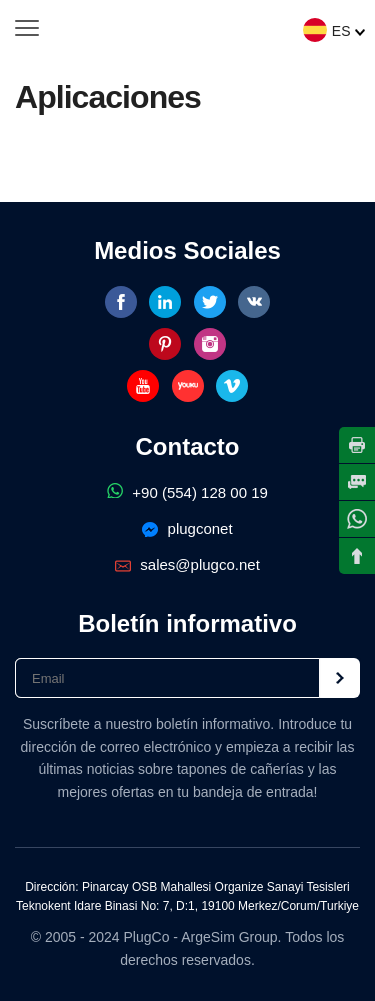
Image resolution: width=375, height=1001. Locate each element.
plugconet (187, 528)
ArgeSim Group (229, 937)
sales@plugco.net (187, 564)
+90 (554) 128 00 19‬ (187, 492)
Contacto (188, 446)
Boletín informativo (187, 623)
